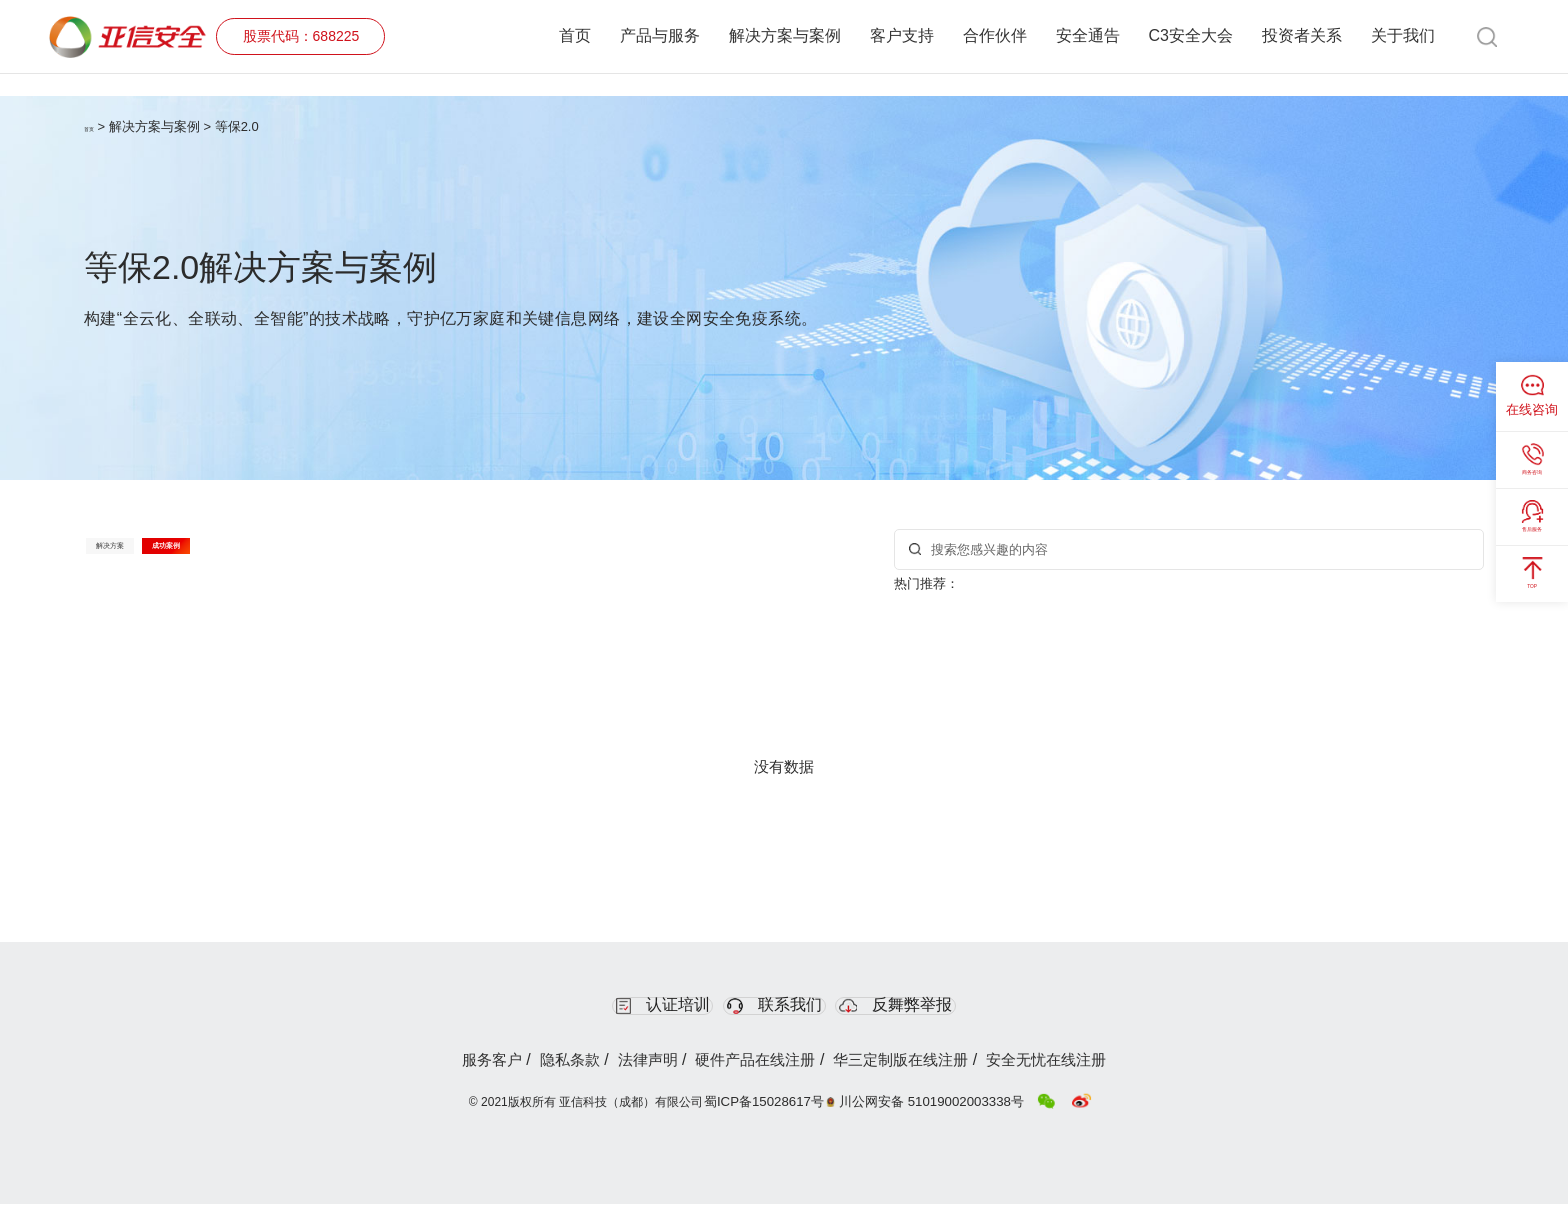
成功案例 (290, 555)
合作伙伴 (995, 36)
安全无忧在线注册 (1100, 1065)
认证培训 (613, 1007)
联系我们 (778, 1007)
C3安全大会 (1191, 36)
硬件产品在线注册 (761, 1065)
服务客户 (436, 1065)
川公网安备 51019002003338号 (935, 1105)
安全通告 (1088, 36)
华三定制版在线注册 (930, 1065)
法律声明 (631, 1065)
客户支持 (902, 36)
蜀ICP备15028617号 (778, 1105)
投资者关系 (1302, 36)
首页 (575, 36)
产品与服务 (660, 36)
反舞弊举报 (949, 1007)
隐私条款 (534, 1065)
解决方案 (151, 555)
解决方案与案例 (785, 36)
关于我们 (1403, 36)
